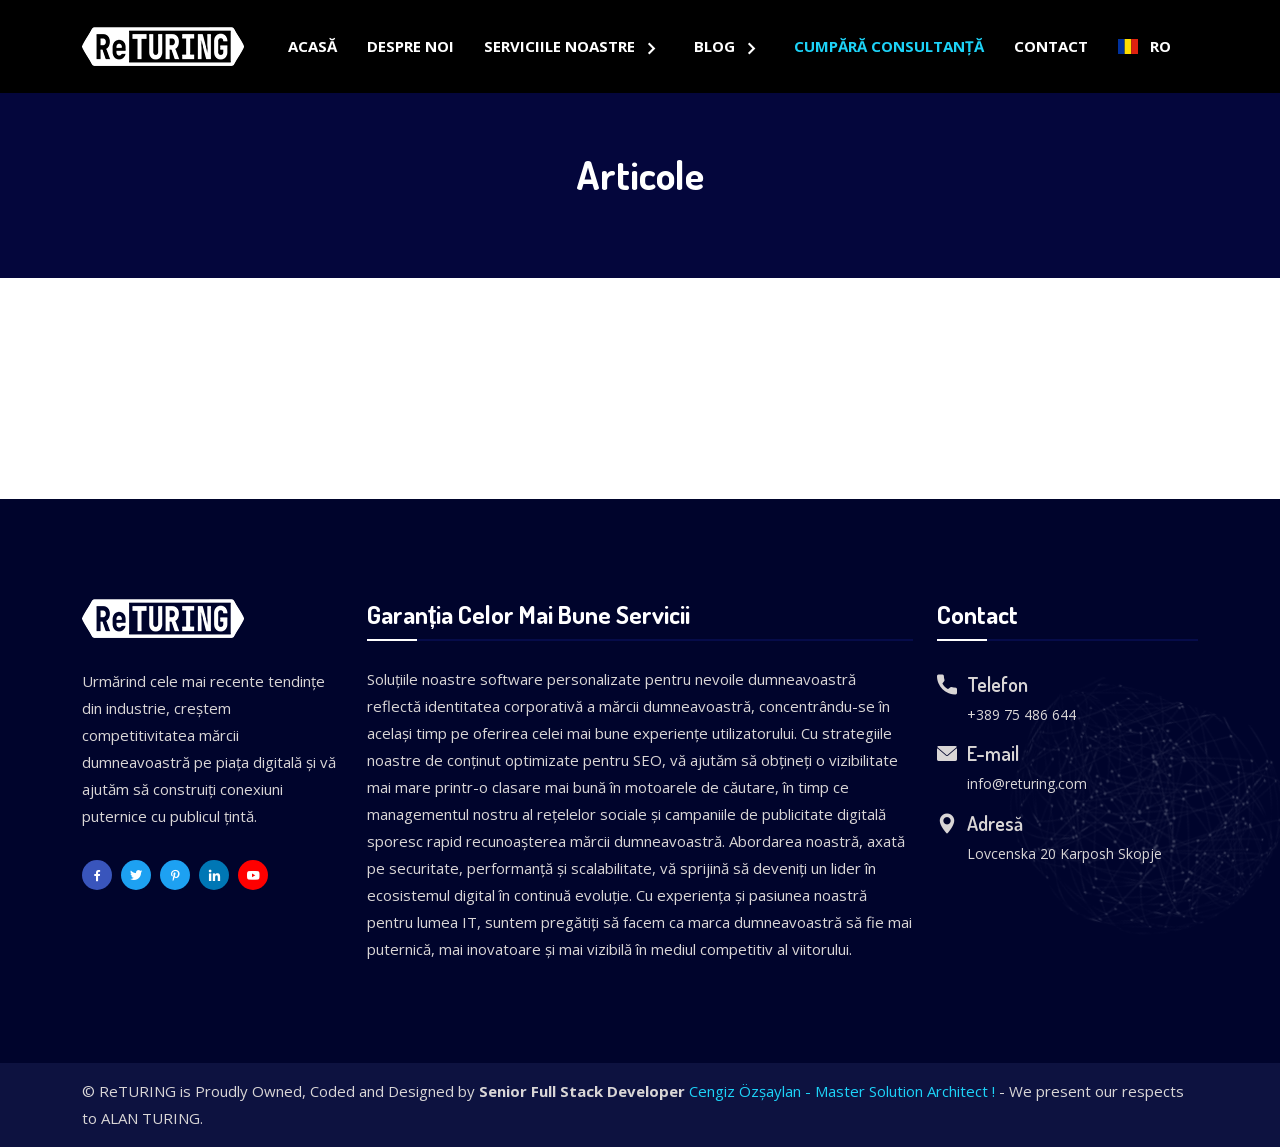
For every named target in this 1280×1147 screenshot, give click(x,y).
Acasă (312, 46)
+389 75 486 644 (1021, 714)
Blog (716, 46)
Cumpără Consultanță (889, 46)
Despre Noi (410, 46)
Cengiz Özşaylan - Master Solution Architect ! (842, 1091)
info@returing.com (1027, 783)
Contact (1051, 46)
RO (1144, 46)
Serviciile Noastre (561, 46)
